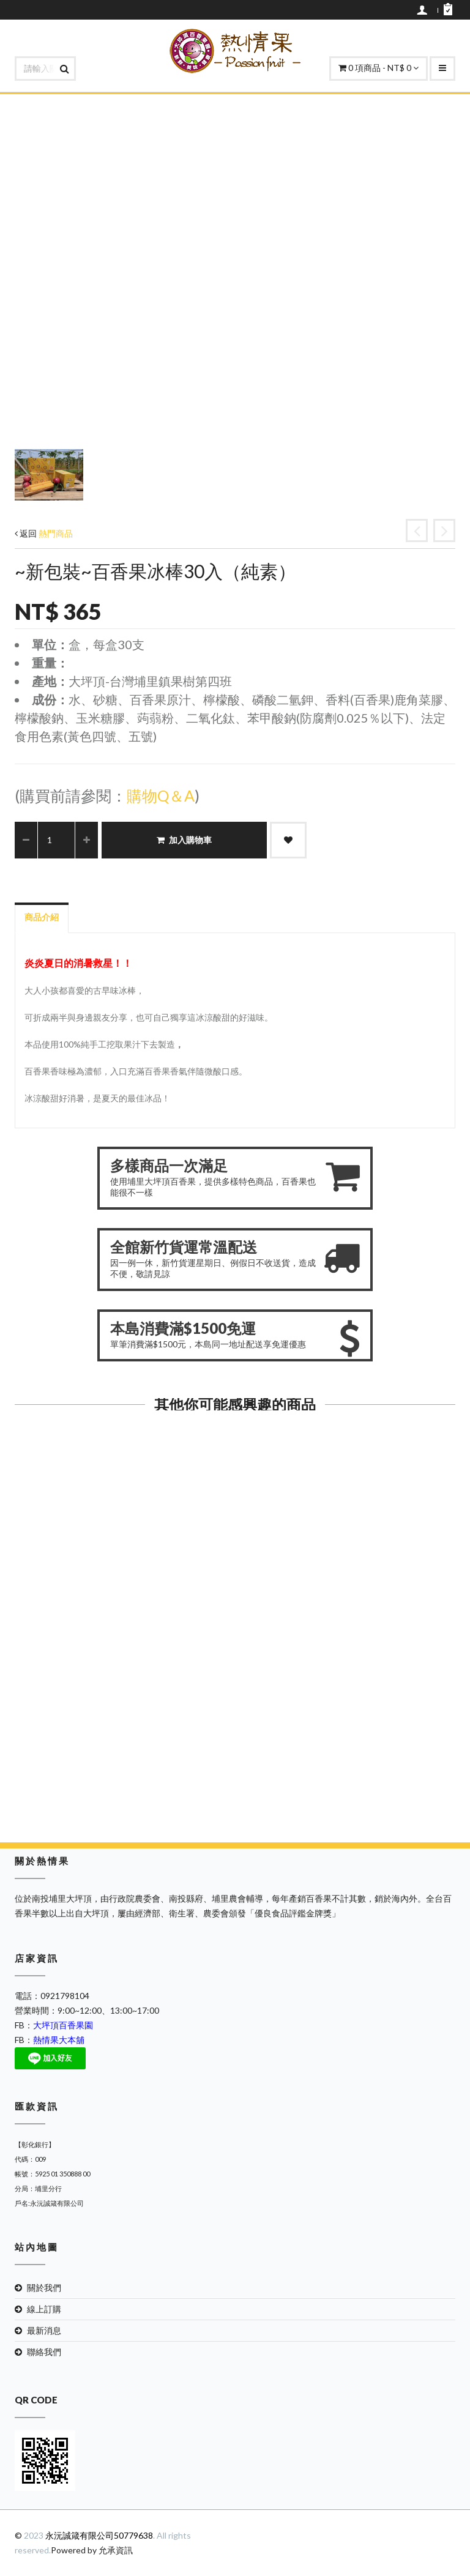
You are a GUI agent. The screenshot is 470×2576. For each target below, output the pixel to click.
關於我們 (44, 2287)
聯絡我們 (44, 2352)
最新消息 (44, 2330)
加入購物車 (184, 840)
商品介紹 (41, 917)
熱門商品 (56, 533)
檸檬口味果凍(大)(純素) (350, 1559)
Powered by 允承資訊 (92, 2550)
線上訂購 (44, 2309)
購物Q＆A (161, 795)
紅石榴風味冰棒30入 (120, 1599)
